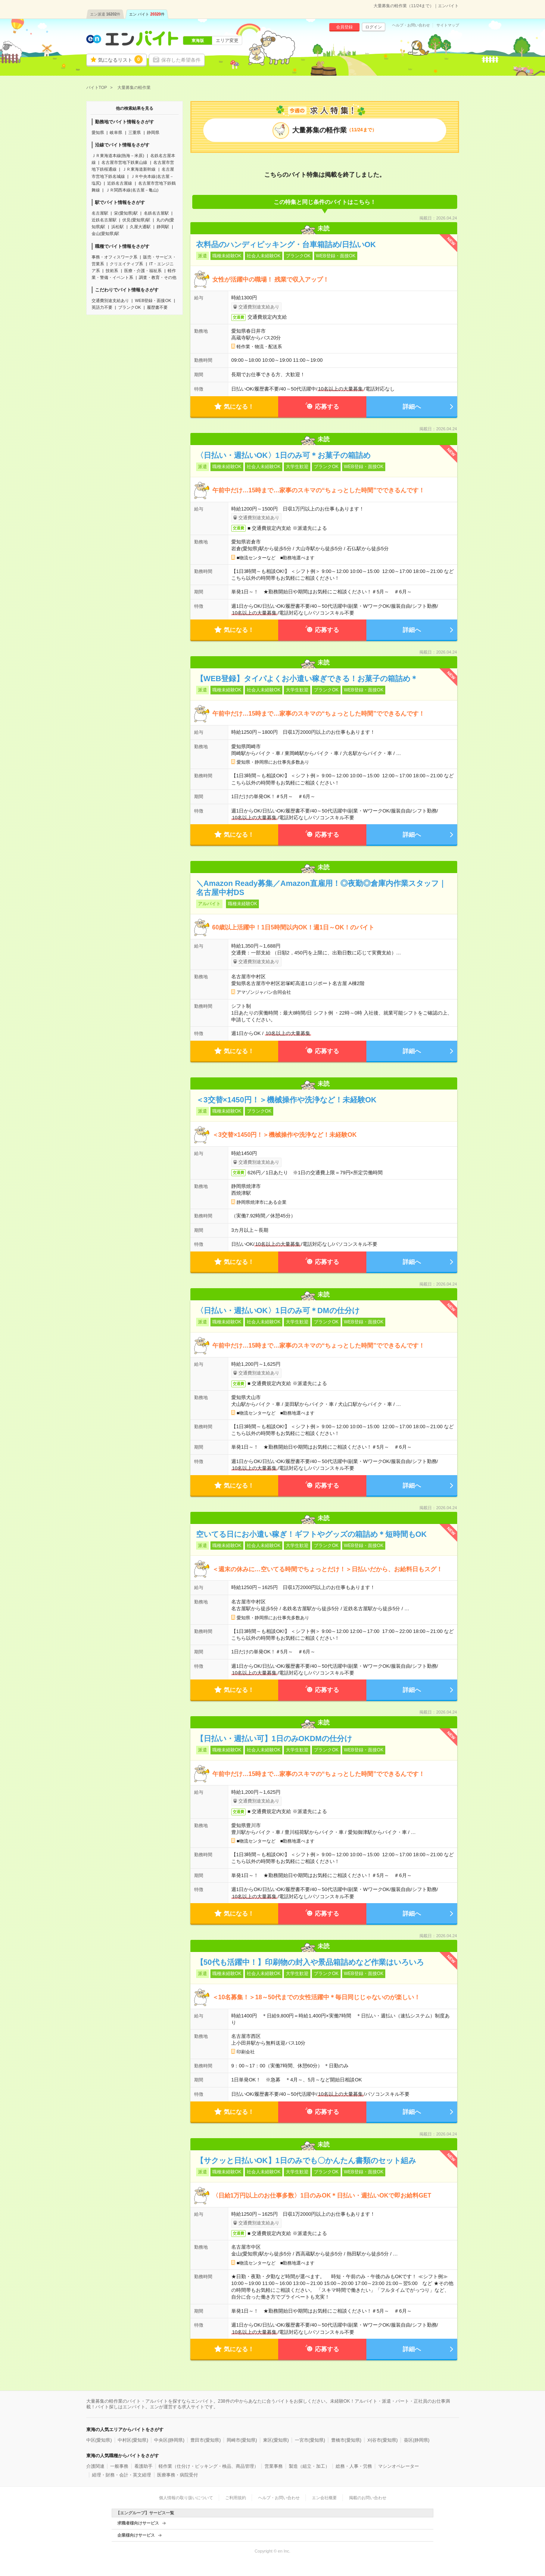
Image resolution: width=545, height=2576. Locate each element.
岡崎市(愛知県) (242, 2440)
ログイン (373, 27)
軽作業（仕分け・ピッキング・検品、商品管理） (208, 2466)
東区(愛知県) (276, 2440)
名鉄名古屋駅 (156, 213)
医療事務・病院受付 (177, 2475)
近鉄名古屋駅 (104, 220)
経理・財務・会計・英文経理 (121, 2475)
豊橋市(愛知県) (346, 2440)
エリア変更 (227, 40)
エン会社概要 (324, 2497)
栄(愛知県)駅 (125, 213)
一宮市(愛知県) (310, 2440)
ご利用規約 (235, 2497)
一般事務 (119, 2466)
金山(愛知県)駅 (105, 233)
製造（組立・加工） (309, 2466)
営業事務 (274, 2466)
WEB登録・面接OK (153, 300)
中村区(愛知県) (133, 2440)
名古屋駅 (100, 213)
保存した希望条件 (181, 60)
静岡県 (153, 132)
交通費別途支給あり (110, 300)
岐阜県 (116, 132)
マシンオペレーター (398, 2466)
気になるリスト (120, 59)
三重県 (134, 132)
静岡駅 (163, 226)
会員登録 (344, 27)
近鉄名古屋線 (119, 183)
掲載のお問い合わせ (367, 2497)
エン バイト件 (147, 14)
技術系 (112, 270)
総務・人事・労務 (354, 2466)
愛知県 (98, 132)
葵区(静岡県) (417, 2440)
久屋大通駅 (140, 226)
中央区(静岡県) (169, 2440)
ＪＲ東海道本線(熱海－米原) (118, 155)
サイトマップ (447, 25)
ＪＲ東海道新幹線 (139, 169)
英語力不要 (102, 307)
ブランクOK (129, 307)
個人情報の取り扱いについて (186, 2497)
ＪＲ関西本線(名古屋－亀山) (132, 190)
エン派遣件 (105, 14)
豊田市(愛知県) (205, 2440)
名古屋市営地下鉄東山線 (124, 162)
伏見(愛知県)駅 (136, 220)
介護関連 (95, 2466)
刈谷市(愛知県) (382, 2440)
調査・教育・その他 (157, 277)
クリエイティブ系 (126, 263)
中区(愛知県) (99, 2440)
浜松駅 (117, 226)
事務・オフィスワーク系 (114, 257)
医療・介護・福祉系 (143, 270)
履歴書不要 (157, 307)
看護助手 (143, 2466)
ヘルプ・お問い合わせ (411, 25)
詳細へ (412, 406)
